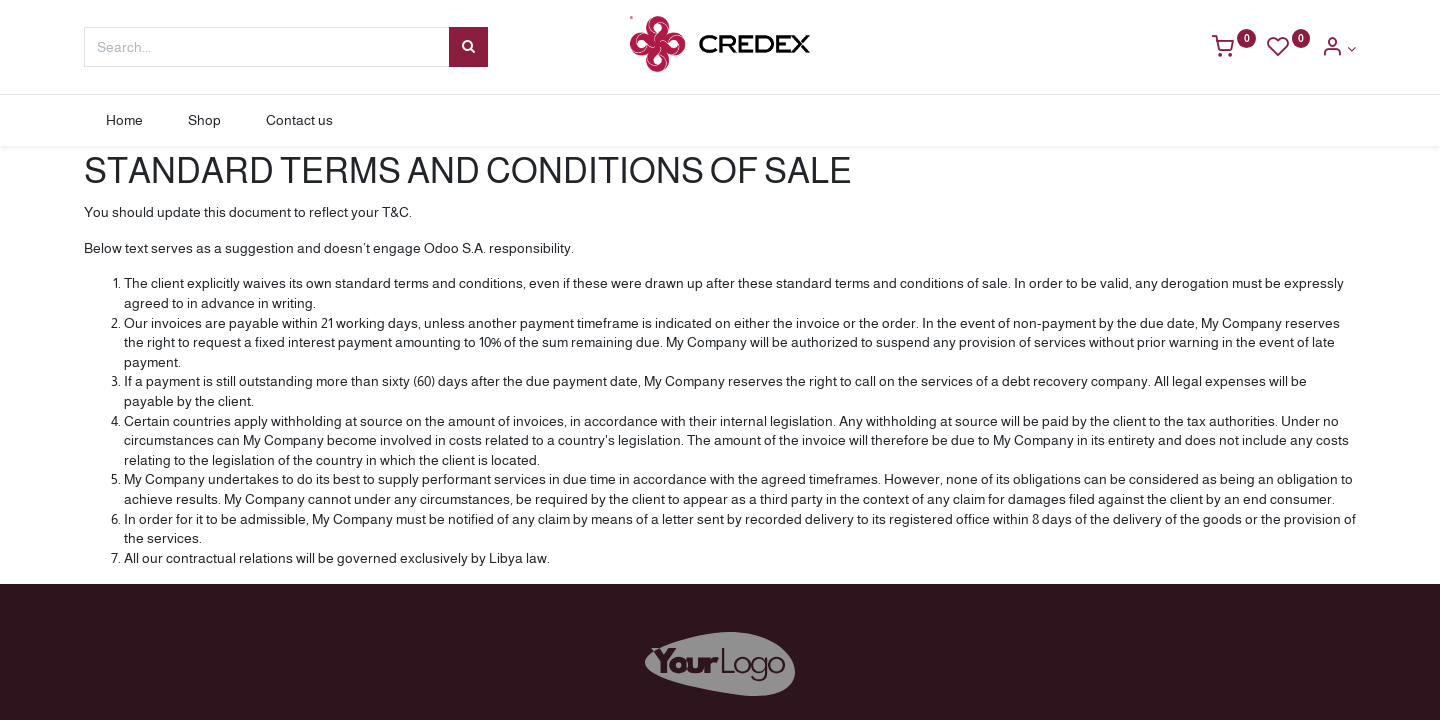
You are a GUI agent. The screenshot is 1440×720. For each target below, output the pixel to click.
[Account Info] (1338, 49)
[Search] (468, 47)
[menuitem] (125, 121)
